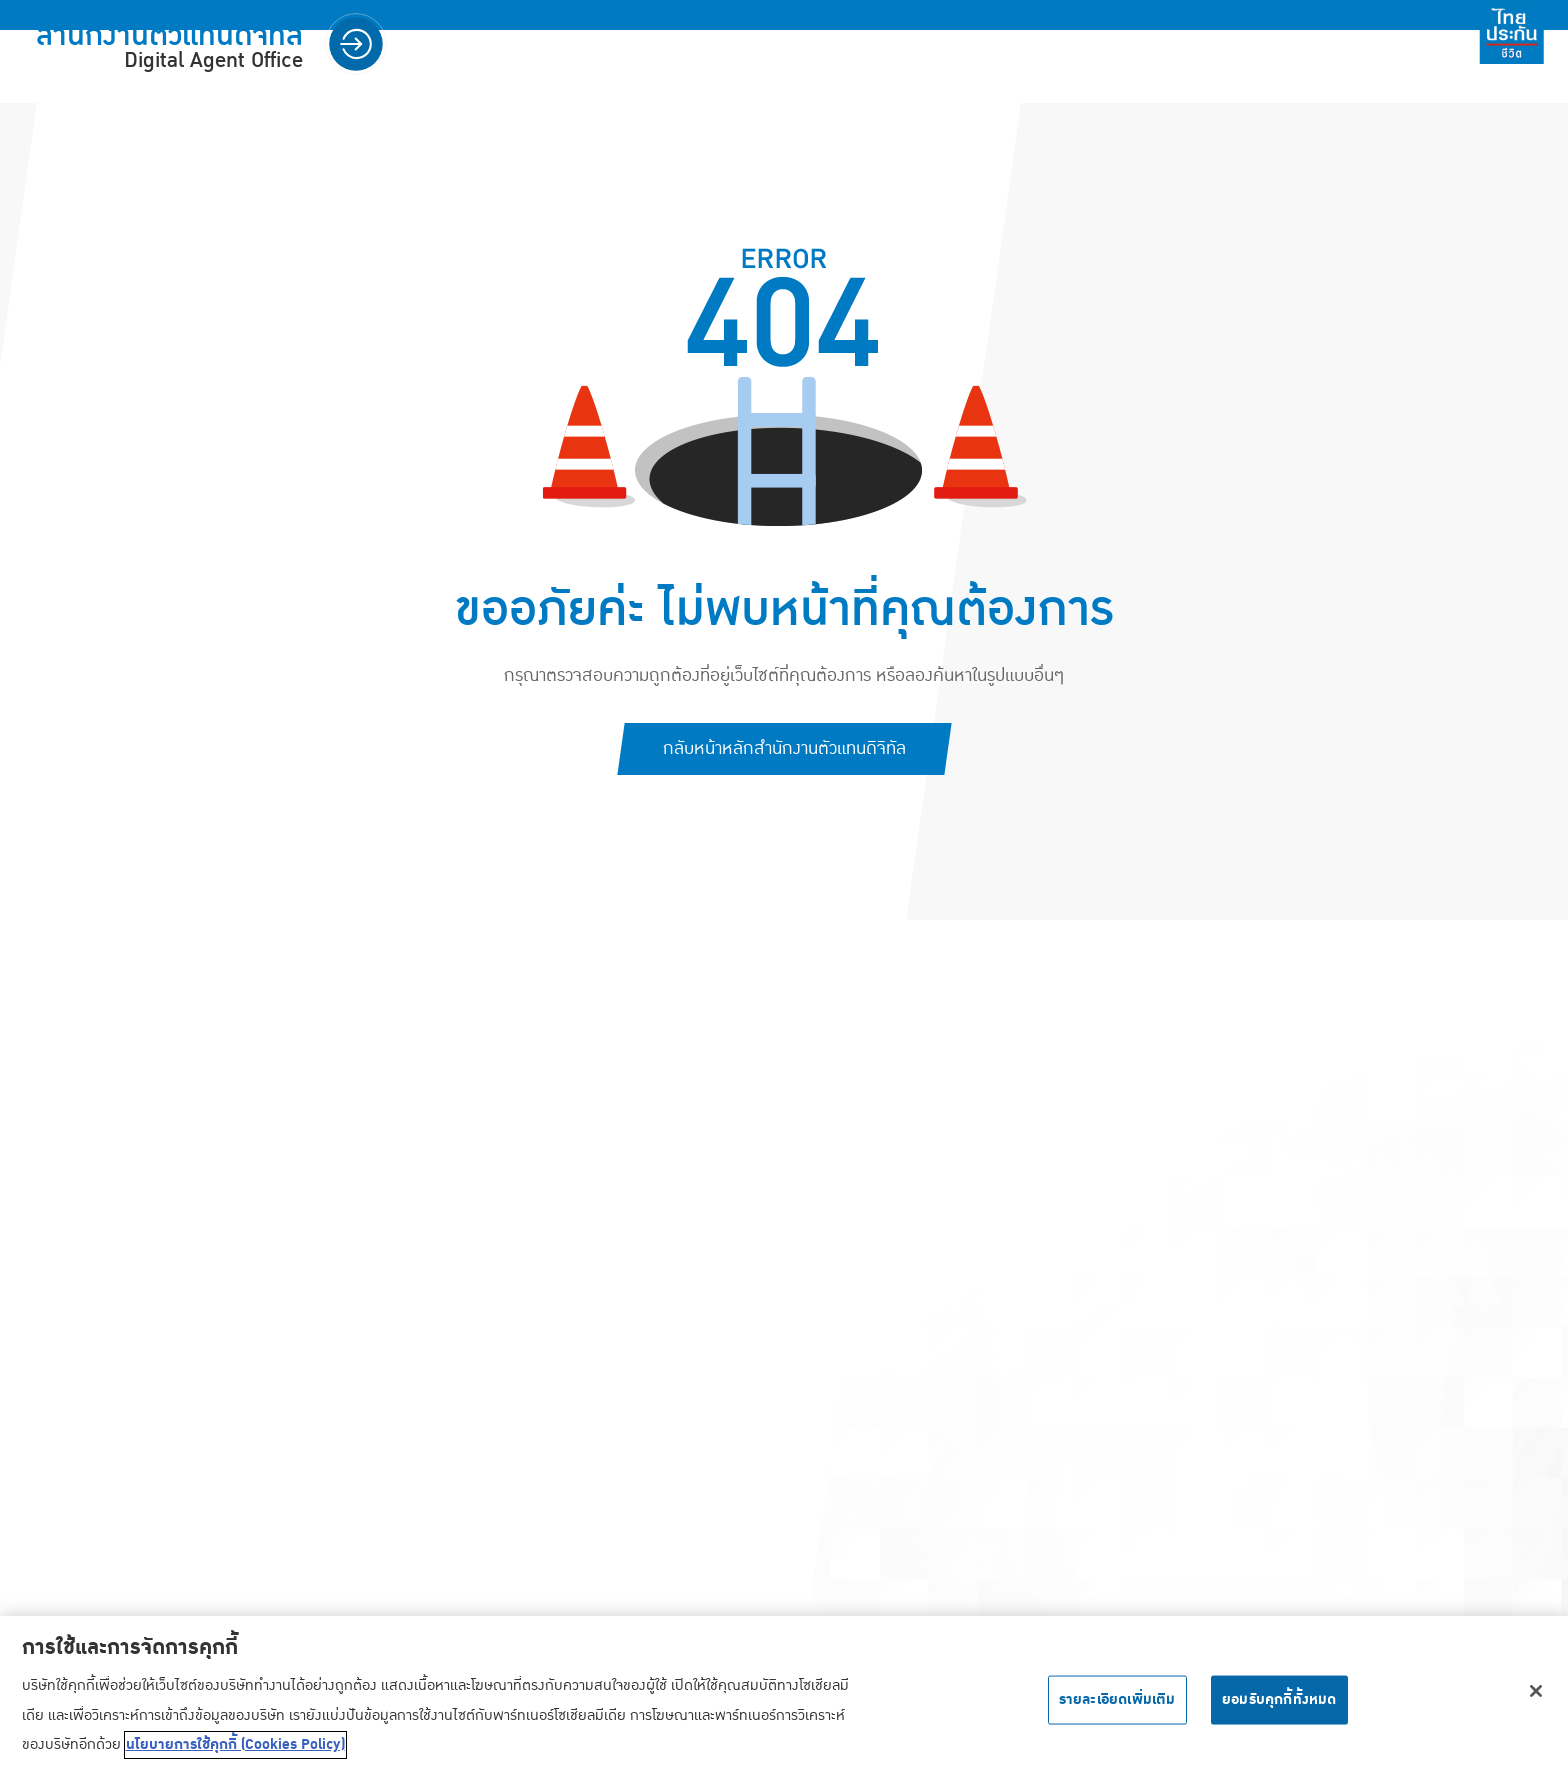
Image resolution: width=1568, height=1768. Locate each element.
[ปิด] (1536, 1696)
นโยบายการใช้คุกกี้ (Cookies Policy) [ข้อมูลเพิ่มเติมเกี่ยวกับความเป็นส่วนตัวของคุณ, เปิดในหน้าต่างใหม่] (235, 1749)
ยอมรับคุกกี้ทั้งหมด (1279, 1704)
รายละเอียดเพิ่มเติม (1117, 1704)
